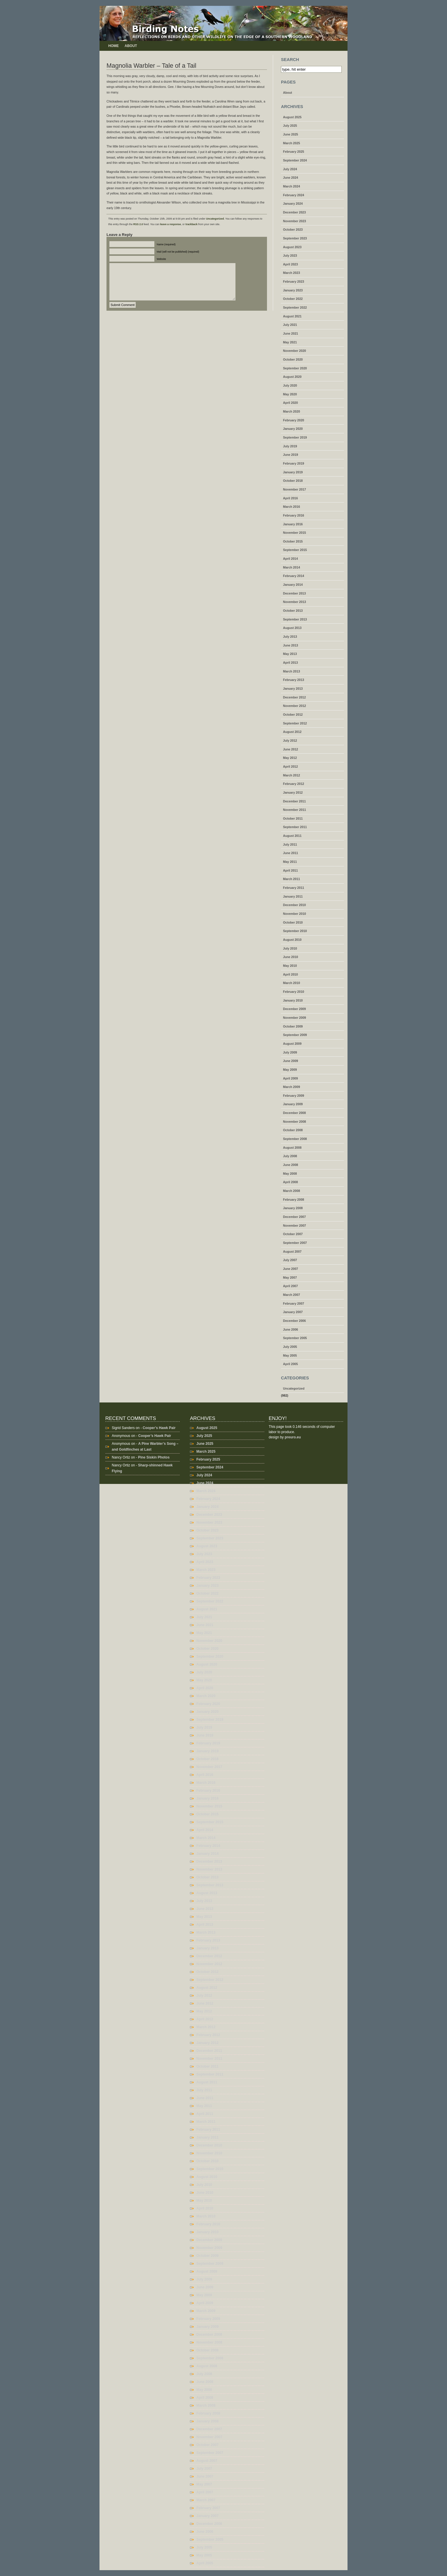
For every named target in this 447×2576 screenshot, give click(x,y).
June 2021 (290, 333)
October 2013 (293, 610)
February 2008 (293, 1199)
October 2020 (293, 359)
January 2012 (293, 792)
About (131, 46)
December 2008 (294, 1113)
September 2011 (295, 827)
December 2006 (294, 1320)
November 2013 (294, 602)
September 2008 (295, 1139)
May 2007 (290, 1277)
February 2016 (293, 515)
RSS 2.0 (138, 224)
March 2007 (291, 1294)
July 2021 (290, 324)
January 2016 (293, 524)
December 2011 (294, 801)
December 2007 (294, 1217)
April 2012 (290, 766)
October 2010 (293, 922)
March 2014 (291, 567)
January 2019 (293, 472)
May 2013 (290, 654)
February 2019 (293, 463)
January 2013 (293, 688)
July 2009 (290, 1052)
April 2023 (290, 264)
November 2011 (294, 809)
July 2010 (290, 948)
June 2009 (290, 1061)
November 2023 (294, 221)
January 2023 (293, 290)
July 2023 (290, 255)
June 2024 (290, 177)
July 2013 (290, 636)
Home (113, 46)
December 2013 (294, 593)
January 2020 (293, 428)
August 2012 (292, 731)
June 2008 (290, 1165)
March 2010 (291, 983)
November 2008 (294, 1121)
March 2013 (291, 671)
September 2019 (295, 437)
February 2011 (293, 887)
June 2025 (290, 134)
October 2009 (293, 1026)
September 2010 (295, 931)
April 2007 (290, 1286)
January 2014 (293, 584)
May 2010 (290, 965)
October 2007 (293, 1234)
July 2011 (290, 844)
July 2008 (290, 1156)
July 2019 (290, 446)
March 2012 (291, 775)
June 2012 (290, 749)
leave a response (170, 224)
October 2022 (293, 298)
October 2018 (293, 480)
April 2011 (290, 870)
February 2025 (293, 151)
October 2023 (293, 229)
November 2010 (294, 913)
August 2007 (292, 1251)
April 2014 (290, 558)
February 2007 (293, 1303)
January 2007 (293, 1312)
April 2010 (290, 974)
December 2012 (294, 697)
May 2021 (290, 342)
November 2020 (294, 350)
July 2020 (290, 385)
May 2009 (290, 1069)
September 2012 (295, 723)
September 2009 (295, 1035)
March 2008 (291, 1191)
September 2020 (295, 368)
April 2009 (290, 1078)
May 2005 (290, 1355)
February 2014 (293, 576)
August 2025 (292, 117)
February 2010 (293, 991)
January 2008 (293, 1208)
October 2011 (293, 818)
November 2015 (294, 532)
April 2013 (290, 662)
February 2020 (293, 420)
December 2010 (294, 905)
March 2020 (291, 411)
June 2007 (290, 1268)
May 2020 (290, 394)
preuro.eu (293, 1437)
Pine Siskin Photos (154, 1457)
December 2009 (294, 1009)
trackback (191, 224)
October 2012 (293, 714)
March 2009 (291, 1087)
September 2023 (295, 238)
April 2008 (290, 1182)
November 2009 (294, 1017)
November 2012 (294, 706)
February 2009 (293, 1095)
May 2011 (290, 861)
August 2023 (292, 247)
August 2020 (292, 376)
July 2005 (290, 1346)
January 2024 (293, 203)
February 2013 (293, 680)
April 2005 (290, 1364)
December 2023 (294, 212)
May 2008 (290, 1173)
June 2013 (290, 645)
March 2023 (291, 272)
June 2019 (290, 454)
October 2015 (293, 541)
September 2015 (295, 550)
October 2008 (293, 1130)
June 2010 (290, 957)
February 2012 (293, 783)
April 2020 (290, 402)
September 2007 (295, 1242)
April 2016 (290, 498)
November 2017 (294, 489)
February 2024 (293, 195)
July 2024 (290, 169)
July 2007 (290, 1260)
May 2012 (290, 757)
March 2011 (291, 879)
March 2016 (291, 506)
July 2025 (290, 125)
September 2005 (295, 1338)
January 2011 (293, 896)
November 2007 (294, 1225)
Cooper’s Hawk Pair (159, 1428)
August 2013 (292, 628)
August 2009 (292, 1043)
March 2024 (291, 186)
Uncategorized (215, 218)
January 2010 (293, 1000)
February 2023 (293, 281)
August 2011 (292, 835)
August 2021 (292, 316)
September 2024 (295, 160)
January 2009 (293, 1104)
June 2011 (290, 853)
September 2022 (295, 307)
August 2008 (292, 1147)
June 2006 (290, 1329)
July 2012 (290, 740)
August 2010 (292, 939)
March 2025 (291, 143)
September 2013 (295, 619)
